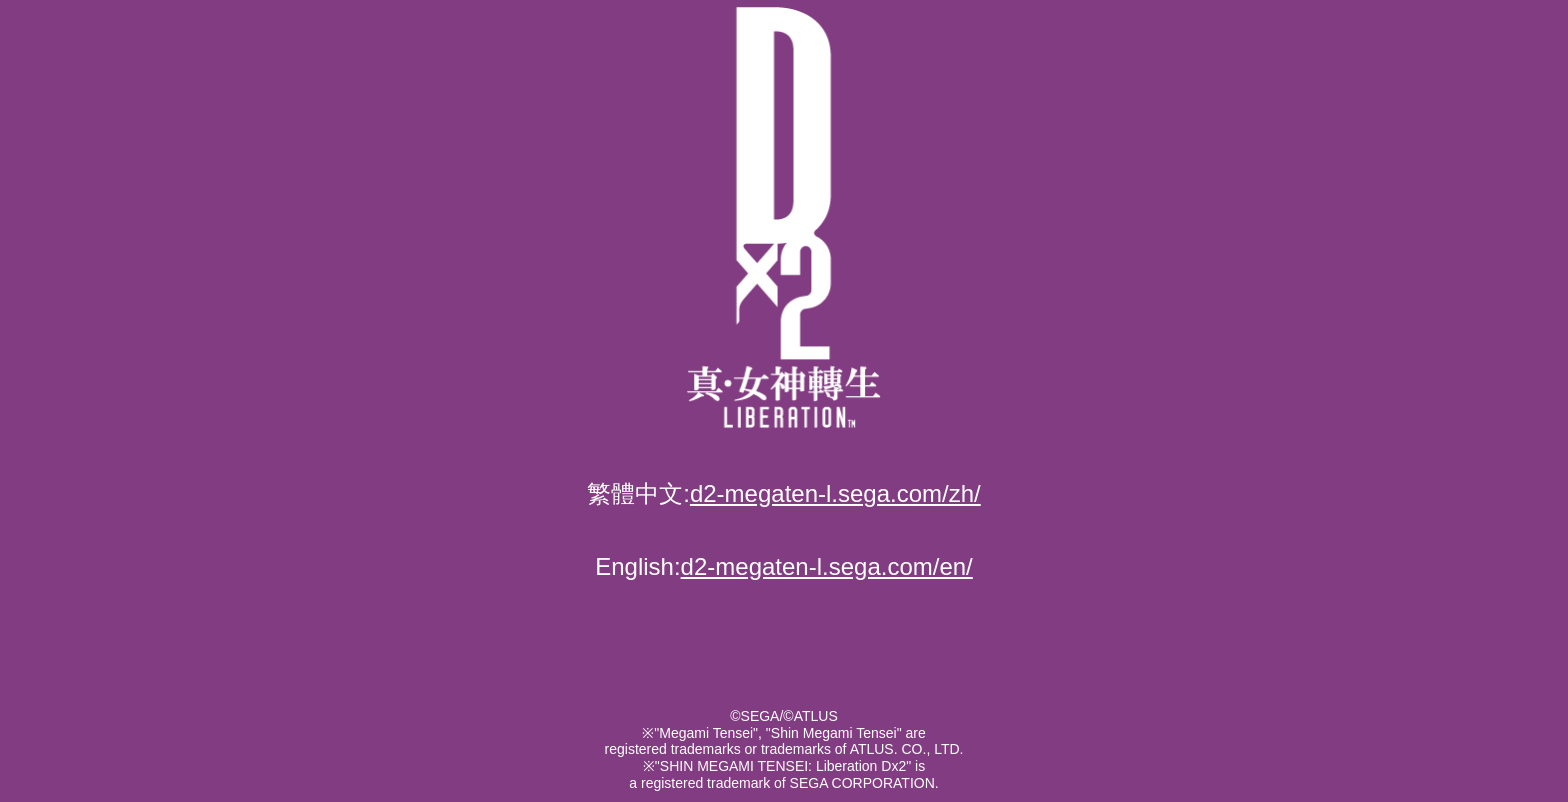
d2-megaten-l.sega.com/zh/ (835, 493)
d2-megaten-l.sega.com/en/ (827, 566)
